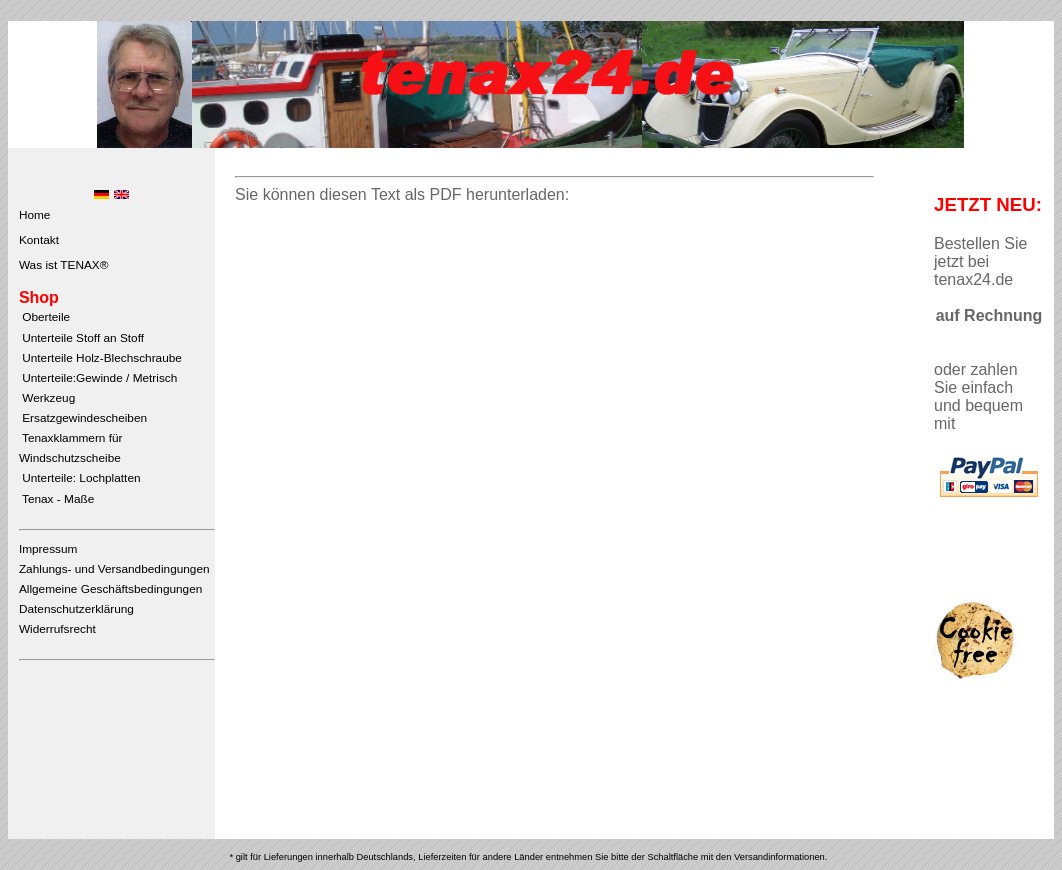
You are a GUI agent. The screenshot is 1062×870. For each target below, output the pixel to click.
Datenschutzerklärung (76, 609)
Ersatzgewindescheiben (83, 418)
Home (35, 215)
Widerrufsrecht (57, 629)
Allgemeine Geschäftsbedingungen (110, 589)
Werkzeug (47, 398)
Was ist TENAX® (64, 265)
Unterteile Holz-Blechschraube (100, 358)
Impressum (48, 549)
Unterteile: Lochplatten (80, 478)
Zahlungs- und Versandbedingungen (114, 569)
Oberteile (44, 317)
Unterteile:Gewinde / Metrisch (98, 378)
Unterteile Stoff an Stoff (81, 338)
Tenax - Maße (56, 499)
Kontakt (39, 240)
